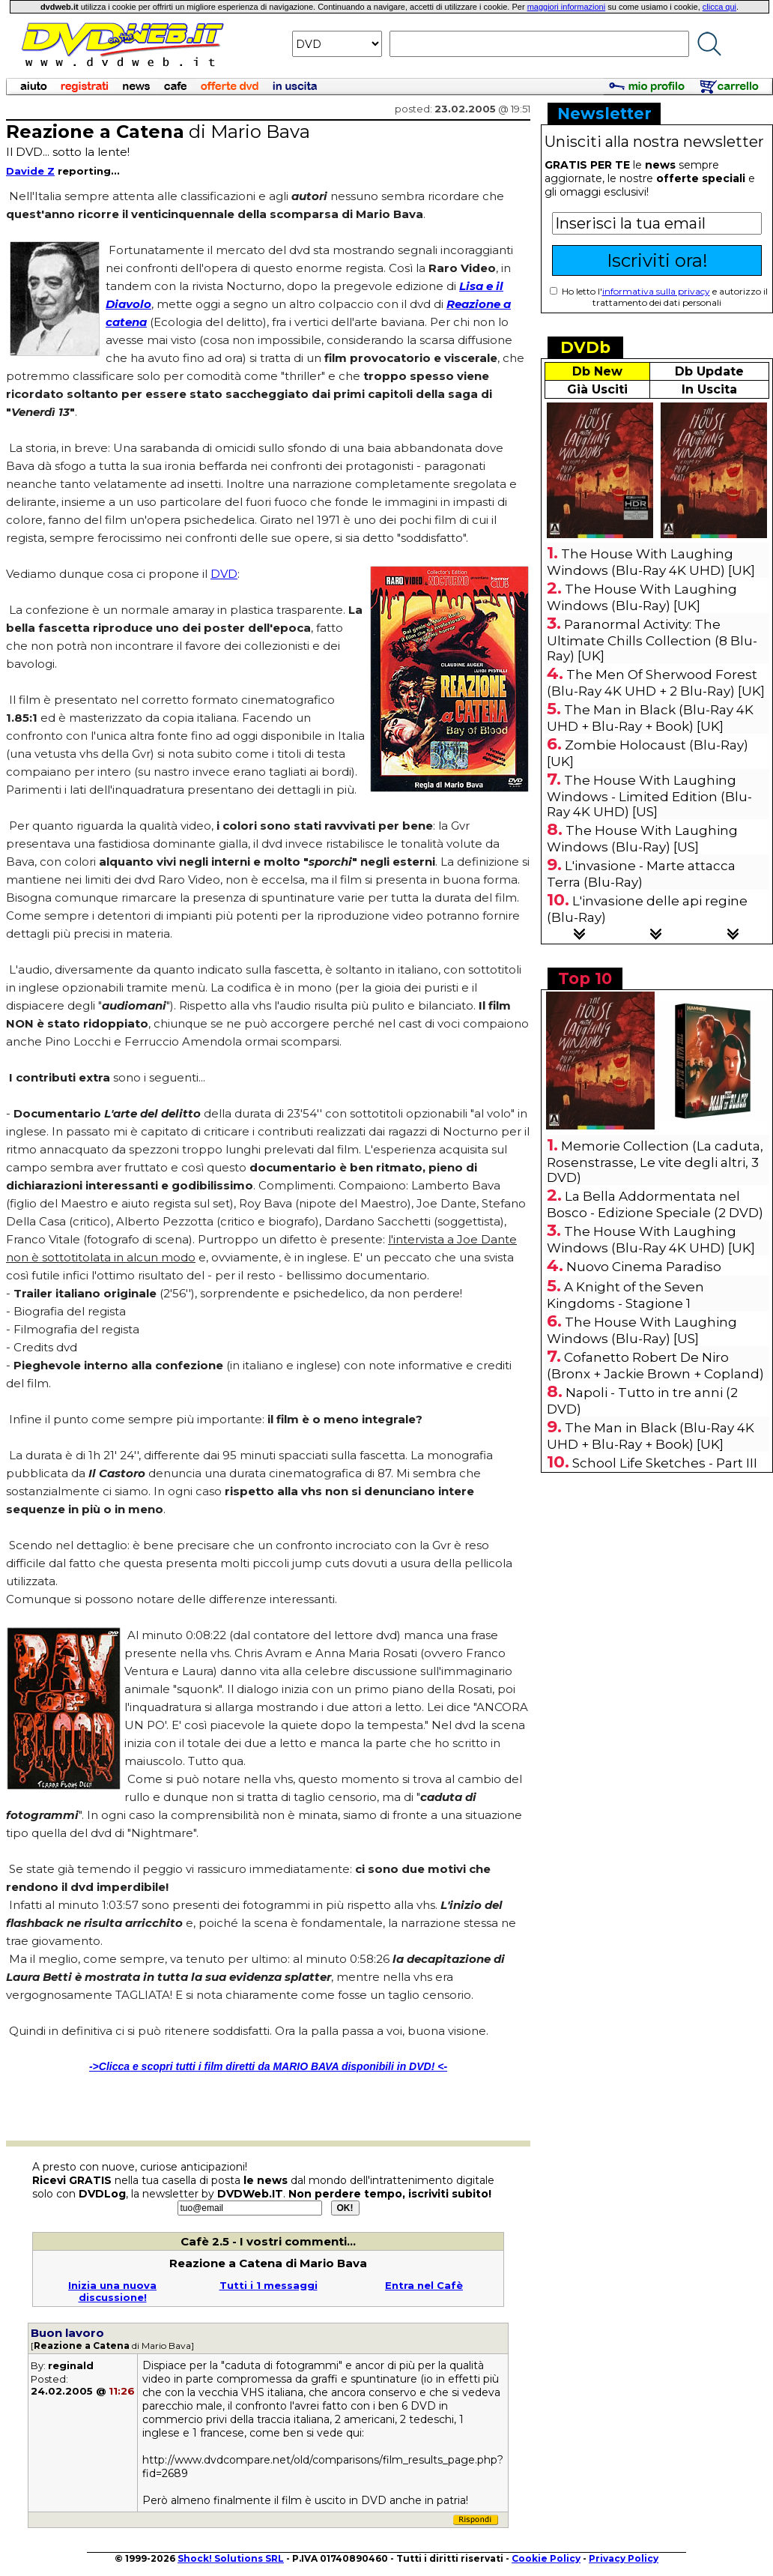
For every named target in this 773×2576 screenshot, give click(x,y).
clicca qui (719, 6)
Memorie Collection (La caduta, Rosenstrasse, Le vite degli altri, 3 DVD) (655, 1161)
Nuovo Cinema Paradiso (643, 1266)
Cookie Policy (546, 2558)
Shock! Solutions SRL (231, 2558)
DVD (223, 574)
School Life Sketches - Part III (664, 1463)
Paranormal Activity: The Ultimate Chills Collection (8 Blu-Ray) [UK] (652, 640)
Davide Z (30, 171)
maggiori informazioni (566, 6)
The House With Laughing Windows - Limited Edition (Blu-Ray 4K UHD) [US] (649, 796)
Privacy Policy (623, 2558)
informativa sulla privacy (656, 291)
